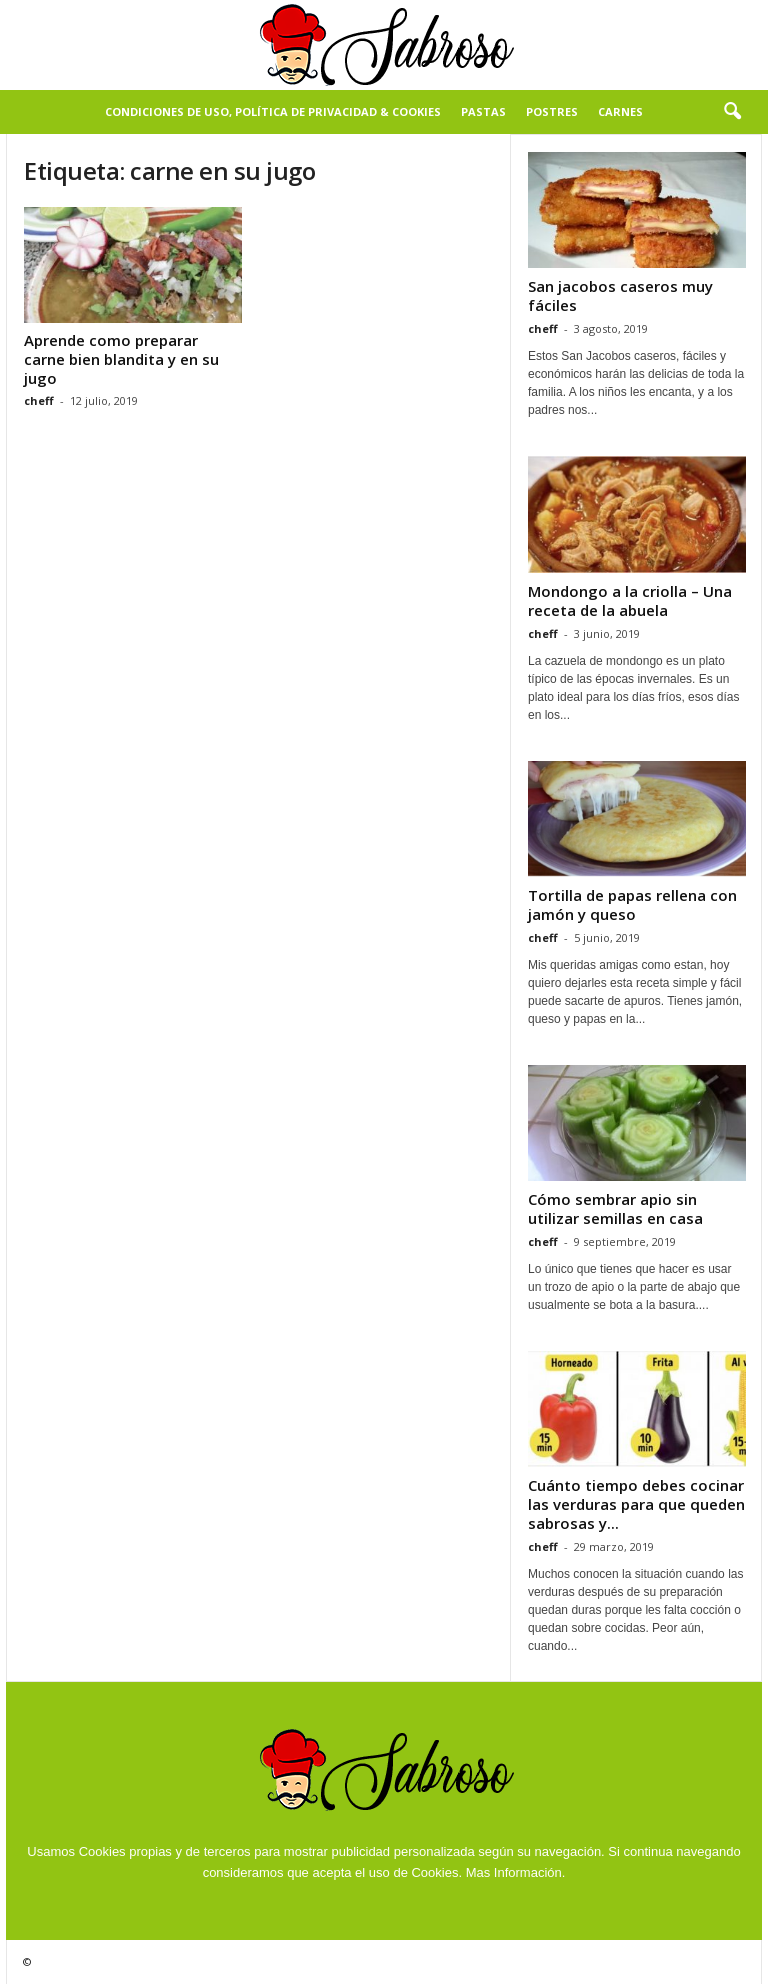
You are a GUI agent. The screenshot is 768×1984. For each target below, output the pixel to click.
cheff (39, 400)
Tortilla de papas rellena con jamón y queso (632, 904)
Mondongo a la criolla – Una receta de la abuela (630, 600)
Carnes (620, 111)
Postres (552, 111)
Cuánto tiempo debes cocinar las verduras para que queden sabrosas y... (636, 1504)
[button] (732, 112)
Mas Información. (516, 1872)
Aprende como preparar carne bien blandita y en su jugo (121, 359)
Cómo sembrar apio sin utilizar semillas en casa (615, 1208)
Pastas (483, 111)
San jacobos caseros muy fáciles (620, 295)
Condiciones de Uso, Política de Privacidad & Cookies (273, 111)
